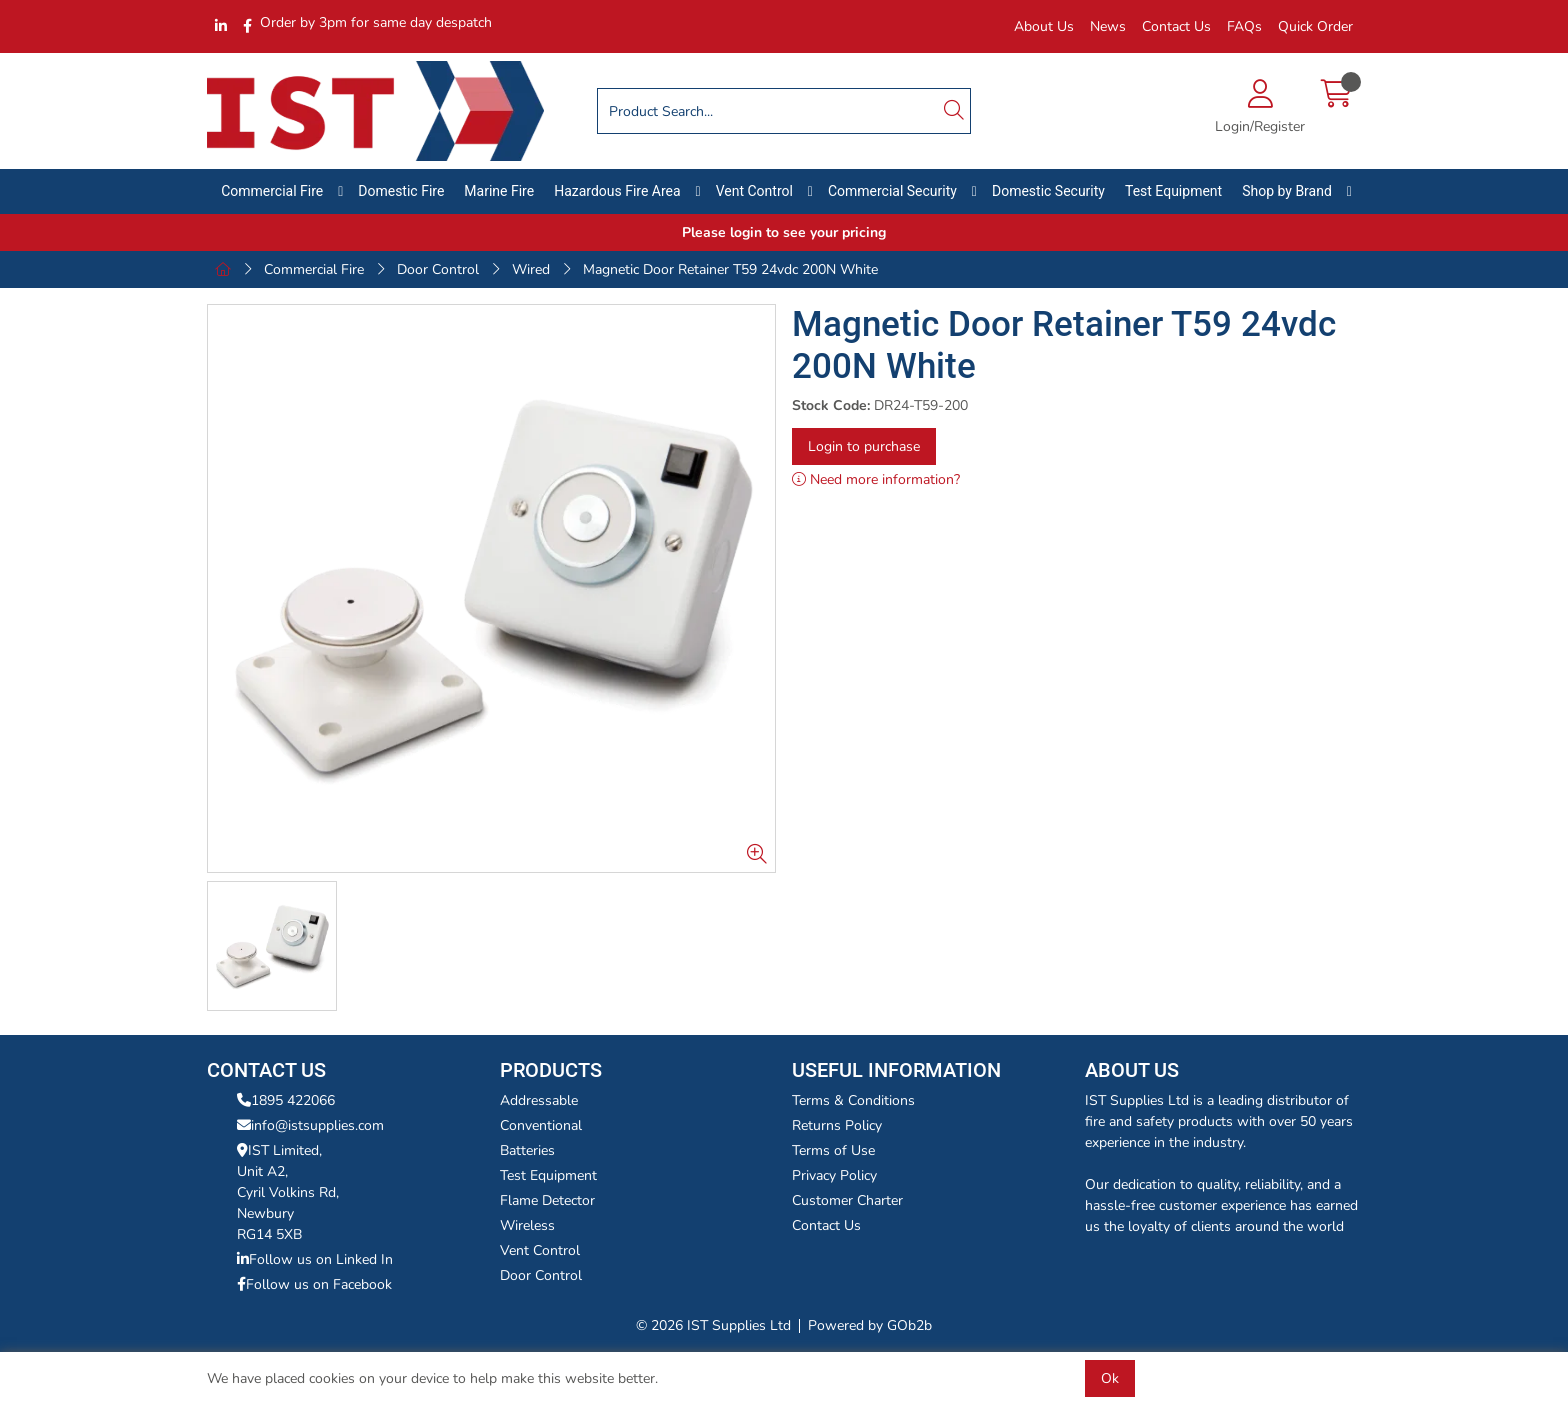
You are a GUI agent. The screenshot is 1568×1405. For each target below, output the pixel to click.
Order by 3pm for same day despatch (376, 22)
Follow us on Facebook (314, 1284)
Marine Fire (499, 191)
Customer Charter (847, 1200)
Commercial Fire (272, 191)
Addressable (539, 1100)
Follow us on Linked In (315, 1259)
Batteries (527, 1150)
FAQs (1244, 26)
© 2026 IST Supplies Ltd (713, 1325)
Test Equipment (1173, 191)
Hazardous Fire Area (617, 191)
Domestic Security (1048, 191)
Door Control (438, 269)
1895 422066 (286, 1100)
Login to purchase (864, 446)
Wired (531, 269)
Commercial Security (892, 191)
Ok (1110, 1378)
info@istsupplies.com (310, 1125)
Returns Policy (837, 1125)
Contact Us (1176, 26)
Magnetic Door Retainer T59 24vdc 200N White (730, 269)
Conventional (541, 1125)
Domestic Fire (401, 191)
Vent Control (754, 191)
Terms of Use (833, 1150)
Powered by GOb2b (870, 1325)
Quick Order (1315, 26)
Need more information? (876, 479)
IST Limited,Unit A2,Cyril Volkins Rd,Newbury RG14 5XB (288, 1192)
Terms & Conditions (853, 1100)
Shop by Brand (1287, 191)
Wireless (527, 1225)
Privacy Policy (834, 1175)
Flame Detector (547, 1200)
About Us (1044, 26)
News (1108, 26)
